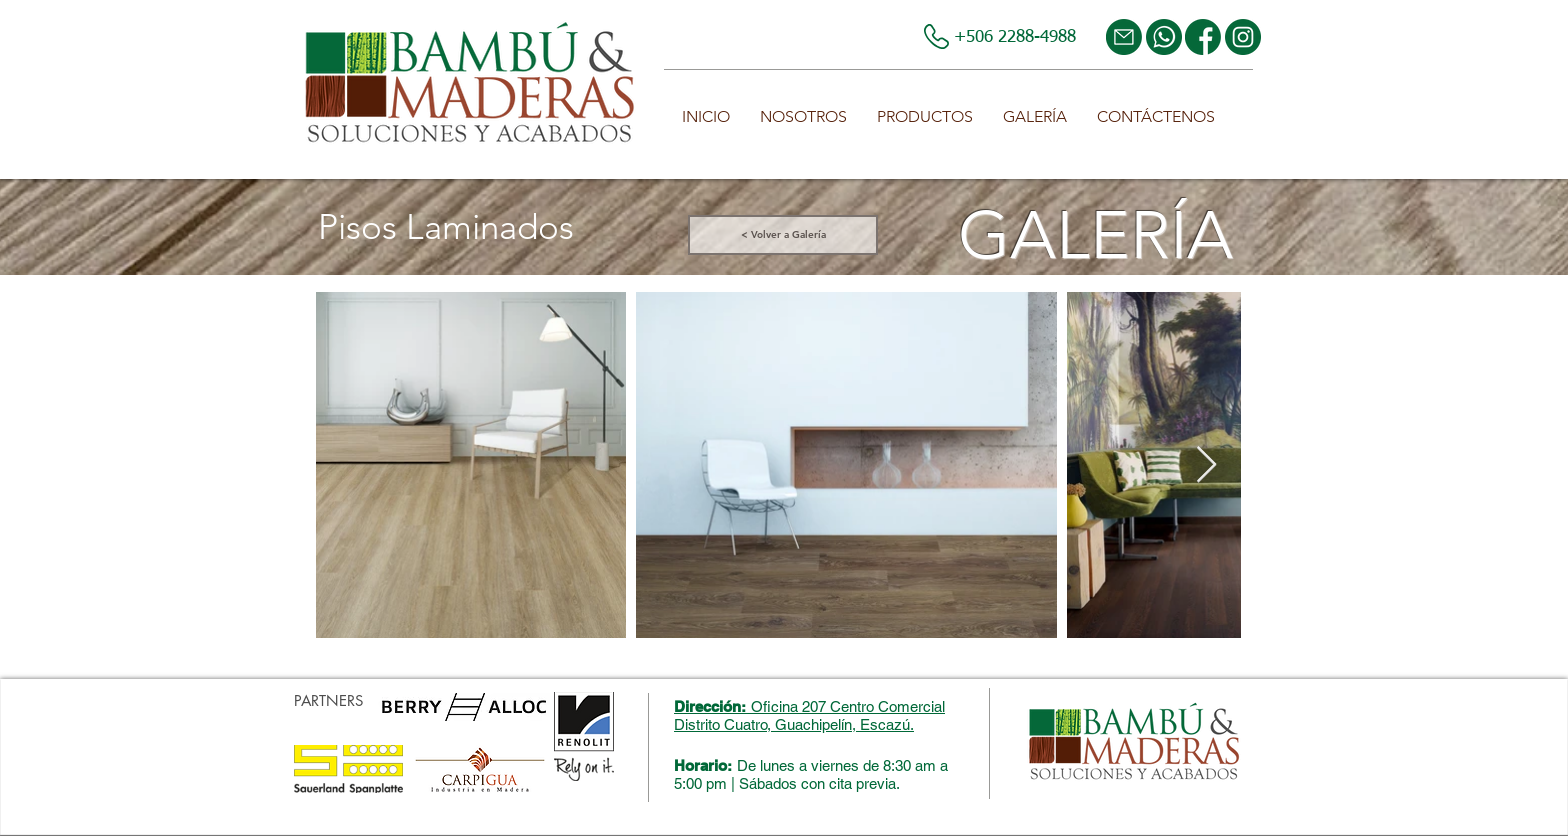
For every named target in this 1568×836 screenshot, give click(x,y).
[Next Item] (1206, 465)
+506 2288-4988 (1017, 37)
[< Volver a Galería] (783, 235)
